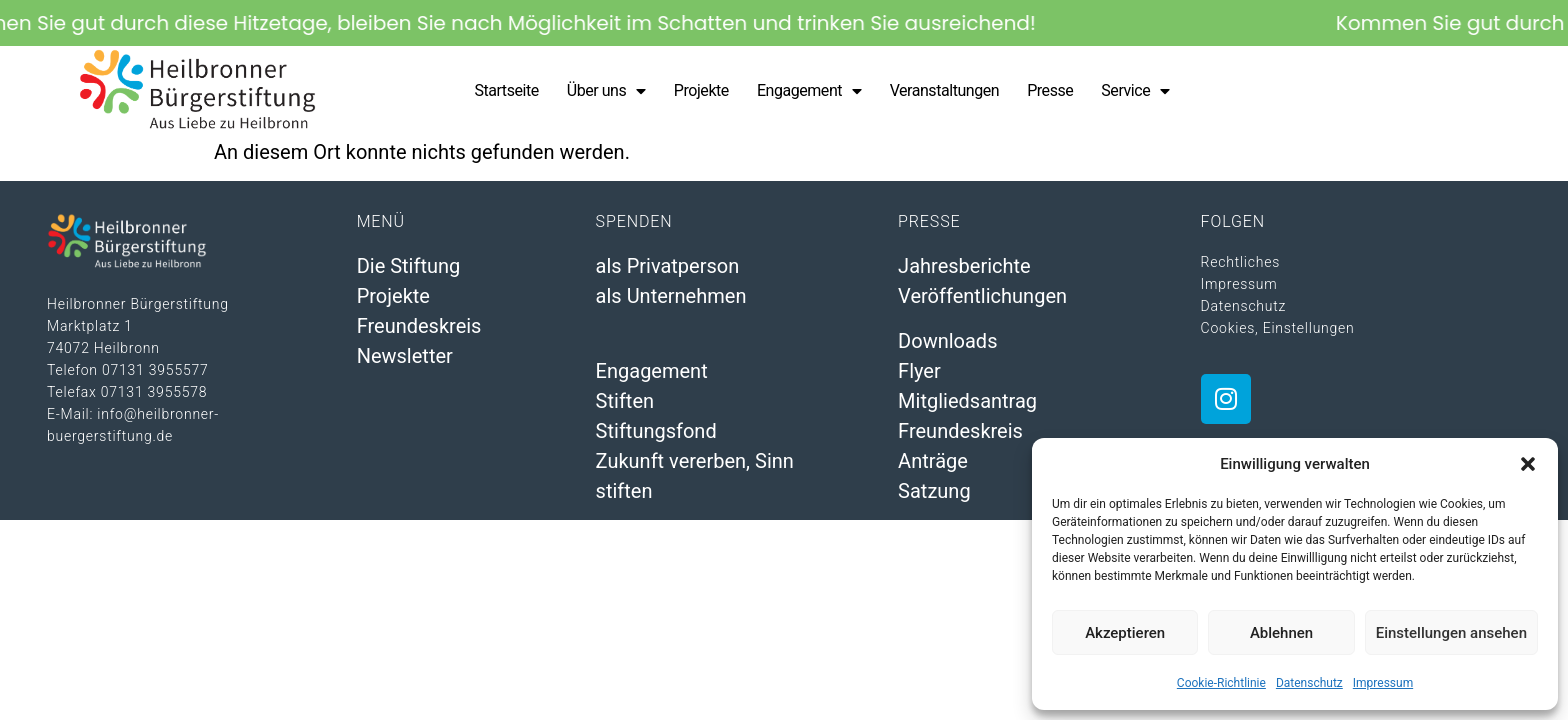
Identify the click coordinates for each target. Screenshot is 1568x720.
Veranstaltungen (945, 90)
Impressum (1383, 683)
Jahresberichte (964, 266)
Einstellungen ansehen (1451, 633)
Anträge (933, 461)
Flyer (919, 371)
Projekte (701, 90)
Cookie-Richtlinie (1221, 683)
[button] (1528, 464)
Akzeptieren (1125, 633)
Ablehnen (1281, 633)
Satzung (934, 491)
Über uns (606, 91)
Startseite (506, 90)
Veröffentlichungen (982, 296)
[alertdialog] (784, 23)
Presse (1050, 90)
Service (1135, 91)
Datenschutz (1309, 683)
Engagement (809, 91)
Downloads (947, 341)
